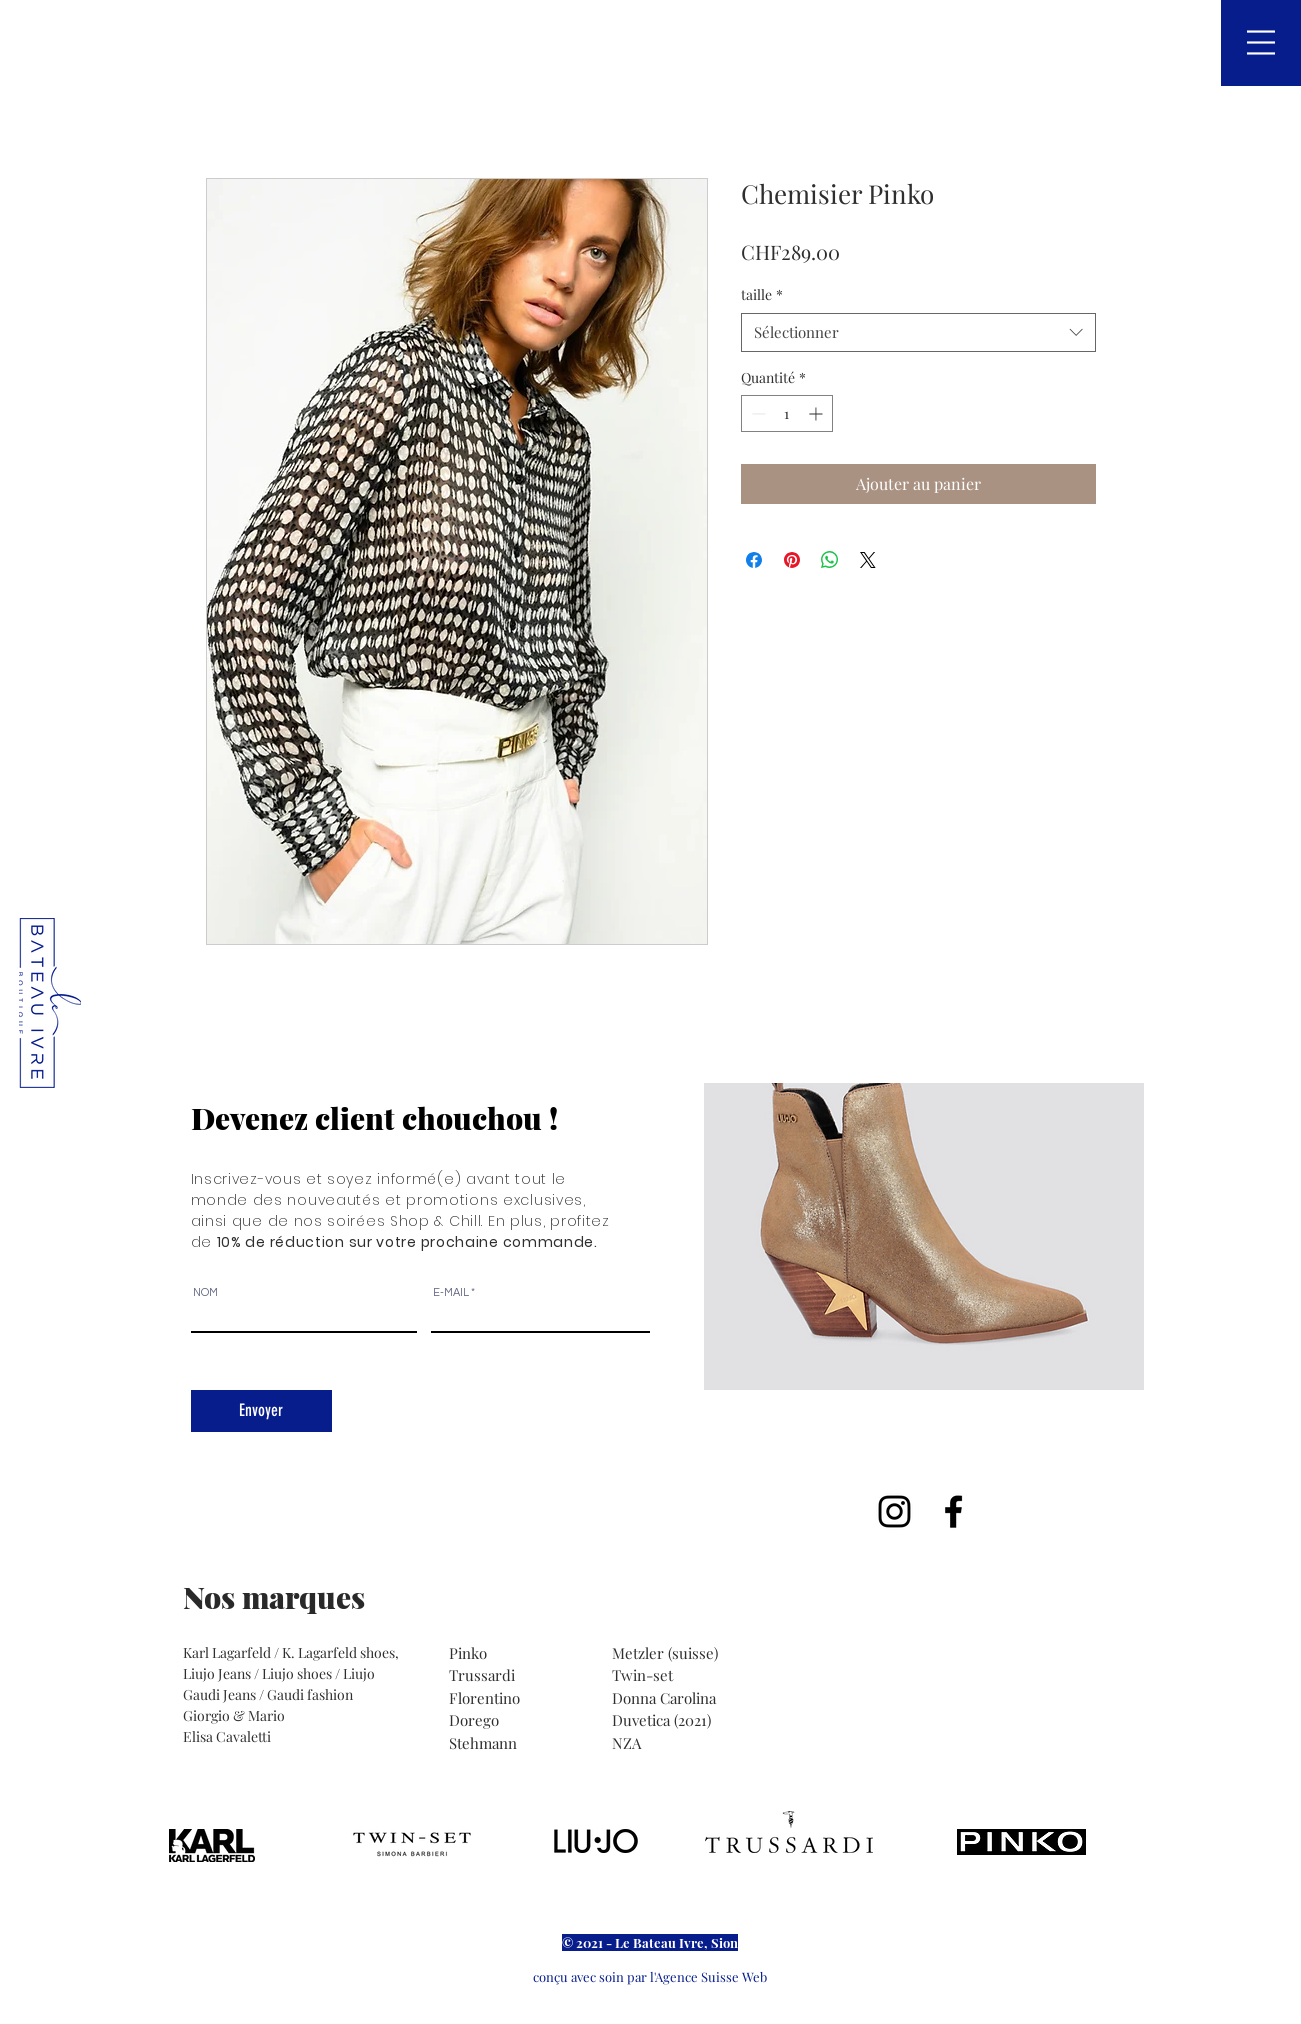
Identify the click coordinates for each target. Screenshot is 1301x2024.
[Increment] (817, 413)
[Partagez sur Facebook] (754, 560)
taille (762, 294)
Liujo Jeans (217, 1673)
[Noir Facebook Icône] (953, 1511)
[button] (1261, 42)
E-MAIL (451, 1292)
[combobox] (918, 332)
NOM (205, 1292)
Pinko (470, 1653)
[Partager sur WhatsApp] (830, 560)
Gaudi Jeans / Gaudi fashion (268, 1694)
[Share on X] (868, 560)
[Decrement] (756, 413)
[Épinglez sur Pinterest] (792, 560)
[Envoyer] (261, 1411)
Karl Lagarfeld (228, 1652)
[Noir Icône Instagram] (894, 1511)
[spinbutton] (787, 413)
